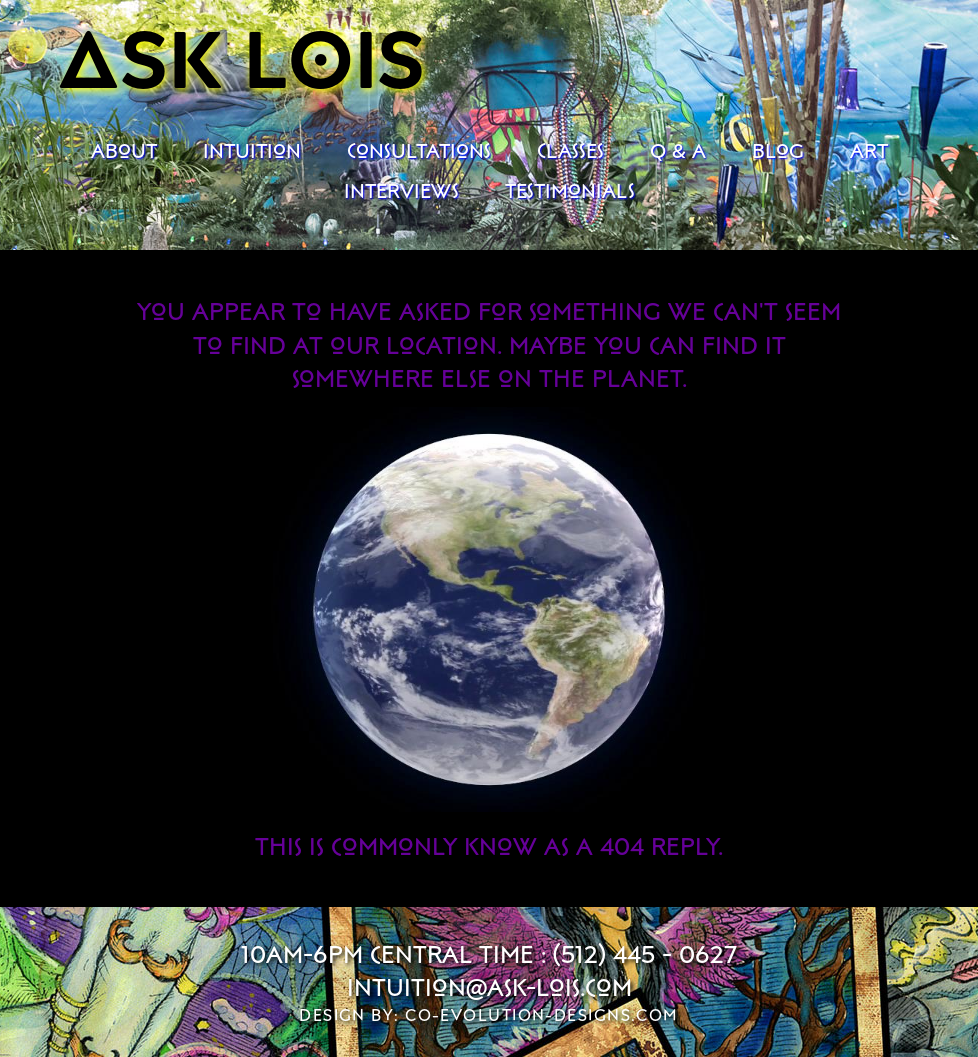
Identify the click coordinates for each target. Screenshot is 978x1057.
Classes (570, 150)
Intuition (252, 150)
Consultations (419, 150)
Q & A (678, 150)
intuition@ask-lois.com (489, 986)
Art (869, 150)
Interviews (401, 190)
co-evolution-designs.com (542, 1015)
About (124, 150)
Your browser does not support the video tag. (489, 609)
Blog (778, 150)
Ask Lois (242, 56)
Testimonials (570, 190)
